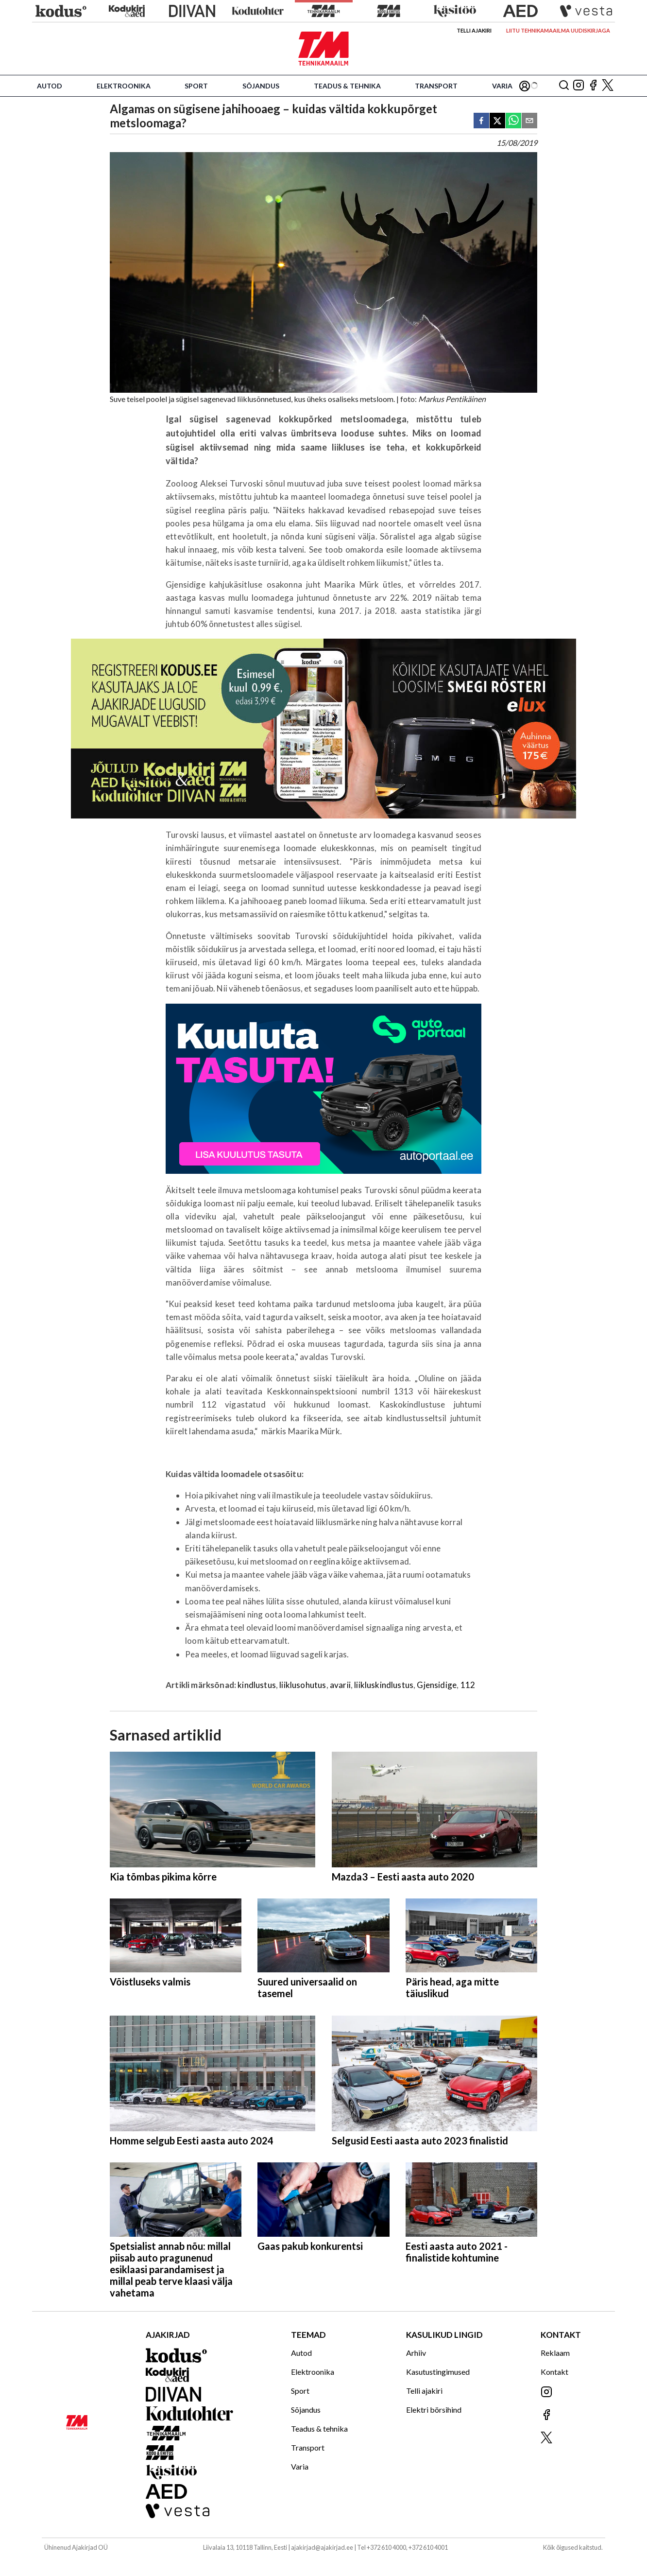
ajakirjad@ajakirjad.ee (322, 2547)
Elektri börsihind (433, 2409)
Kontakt (554, 2371)
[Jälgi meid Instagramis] (578, 85)
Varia (502, 86)
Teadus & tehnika (347, 86)
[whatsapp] (513, 121)
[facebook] (481, 121)
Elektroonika (124, 86)
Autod (49, 86)
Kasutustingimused (438, 2371)
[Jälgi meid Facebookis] (593, 85)
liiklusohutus (302, 1685)
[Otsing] (564, 85)
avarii (340, 1685)
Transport (436, 86)
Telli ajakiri (474, 30)
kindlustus (257, 1685)
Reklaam (555, 2352)
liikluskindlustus (383, 1685)
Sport (196, 86)
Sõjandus (260, 86)
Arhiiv (416, 2352)
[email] (529, 121)
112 (468, 1685)
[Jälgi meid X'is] (607, 85)
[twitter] (497, 121)
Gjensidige (437, 1685)
